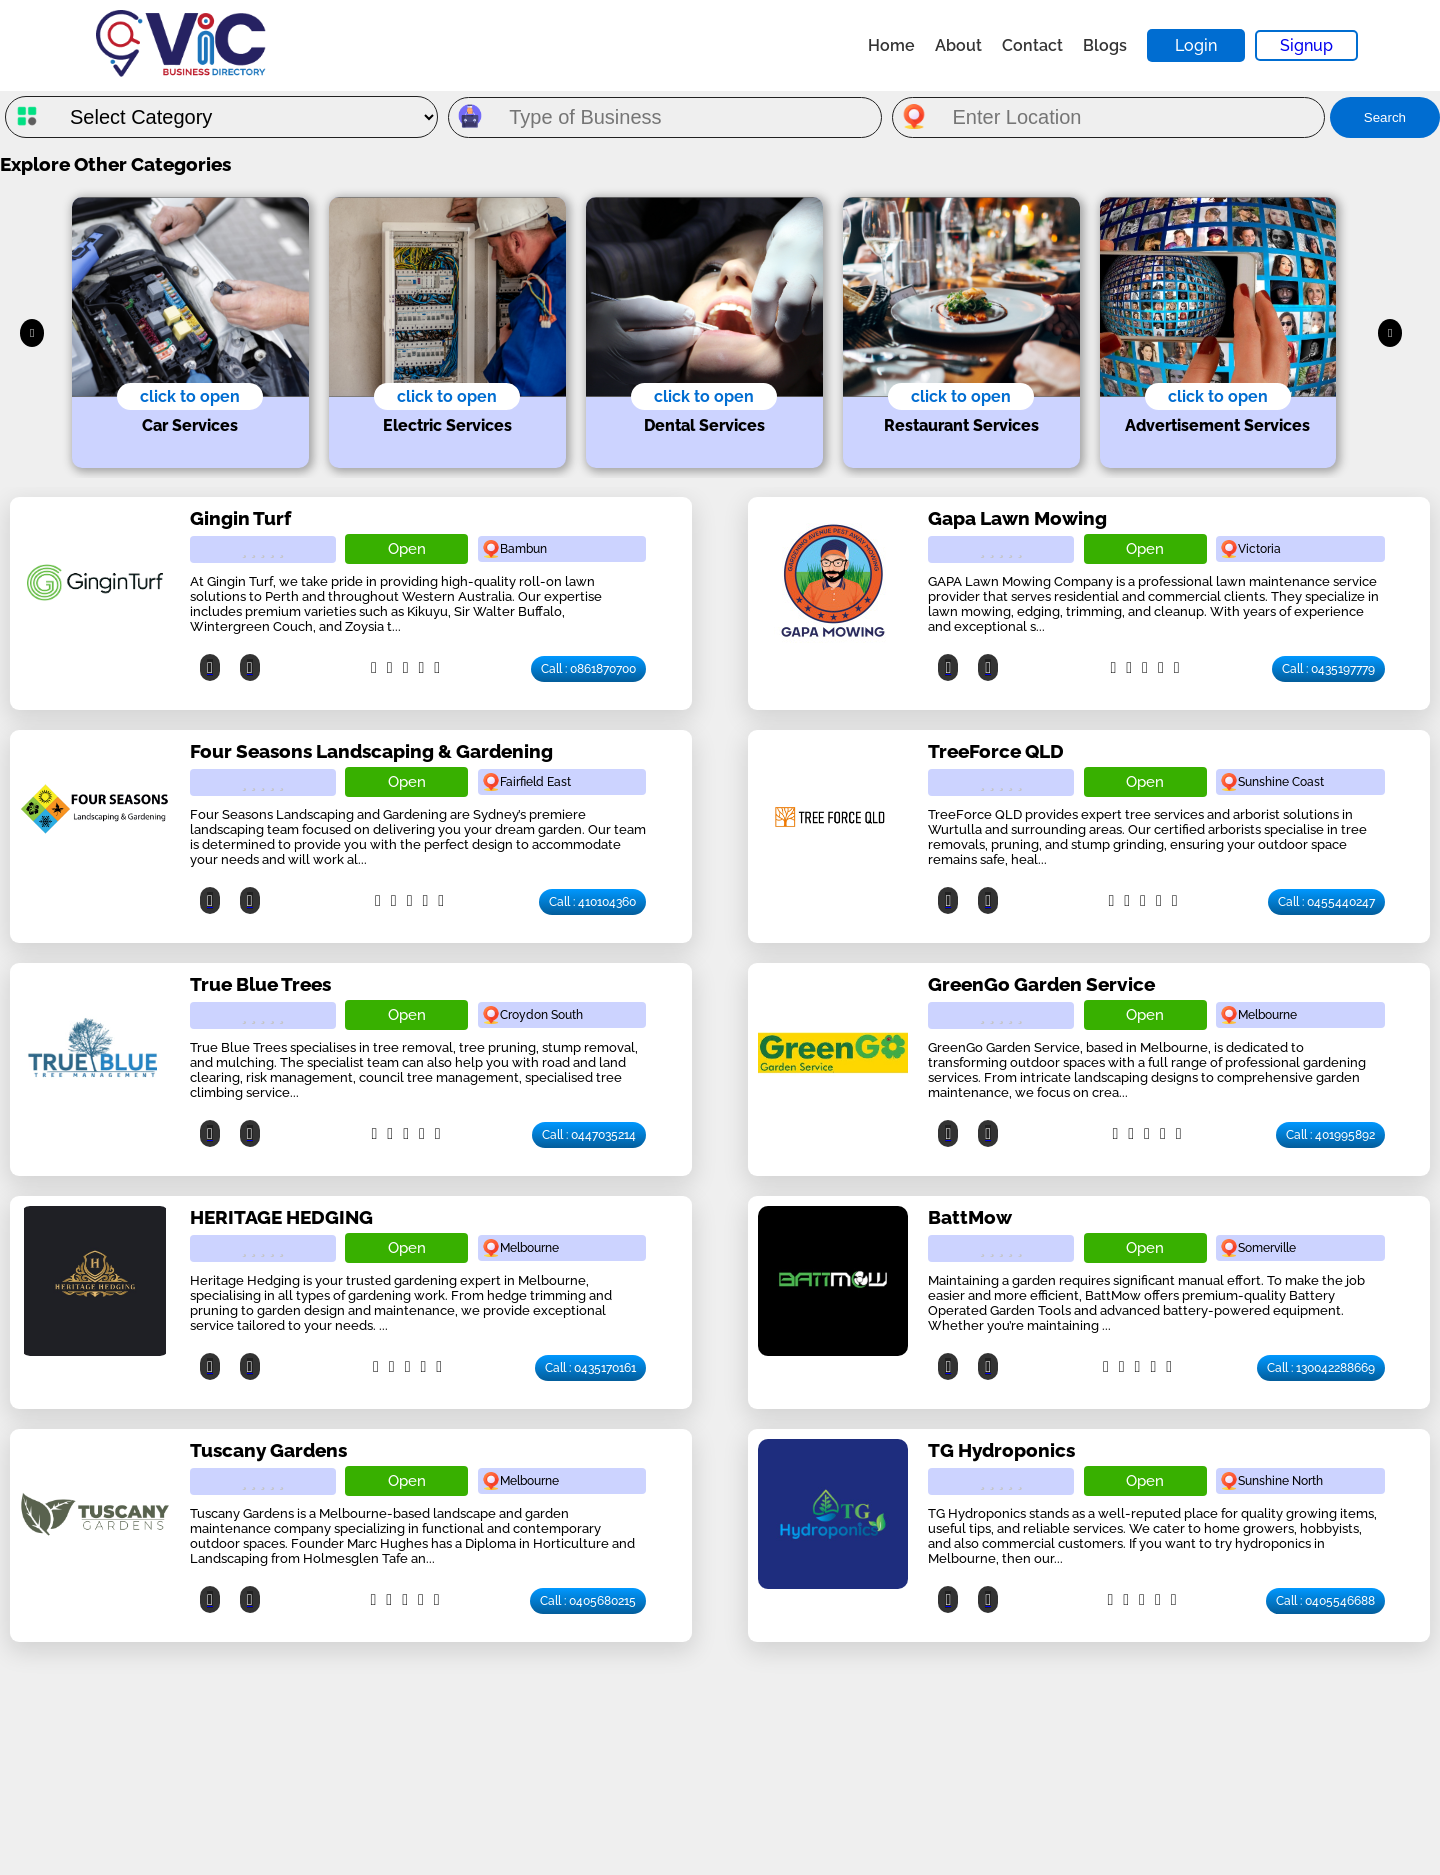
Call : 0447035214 (589, 1135)
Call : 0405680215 (588, 1601)
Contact (1032, 45)
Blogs (1105, 45)
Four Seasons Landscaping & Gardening (371, 751)
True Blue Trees (260, 984)
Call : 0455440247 (1326, 902)
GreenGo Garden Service (1041, 984)
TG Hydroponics (1001, 1450)
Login (1196, 45)
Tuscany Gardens (268, 1450)
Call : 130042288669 (1321, 1368)
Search (1385, 117)
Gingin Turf (240, 518)
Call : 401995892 (1330, 1135)
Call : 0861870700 (588, 669)
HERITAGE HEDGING (281, 1217)
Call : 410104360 (592, 902)
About (958, 45)
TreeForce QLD (996, 751)
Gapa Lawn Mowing (1017, 518)
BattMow (970, 1217)
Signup (1306, 45)
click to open (190, 396)
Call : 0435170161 (590, 1368)
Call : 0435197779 (1328, 669)
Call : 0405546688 (1325, 1601)
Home (891, 45)
